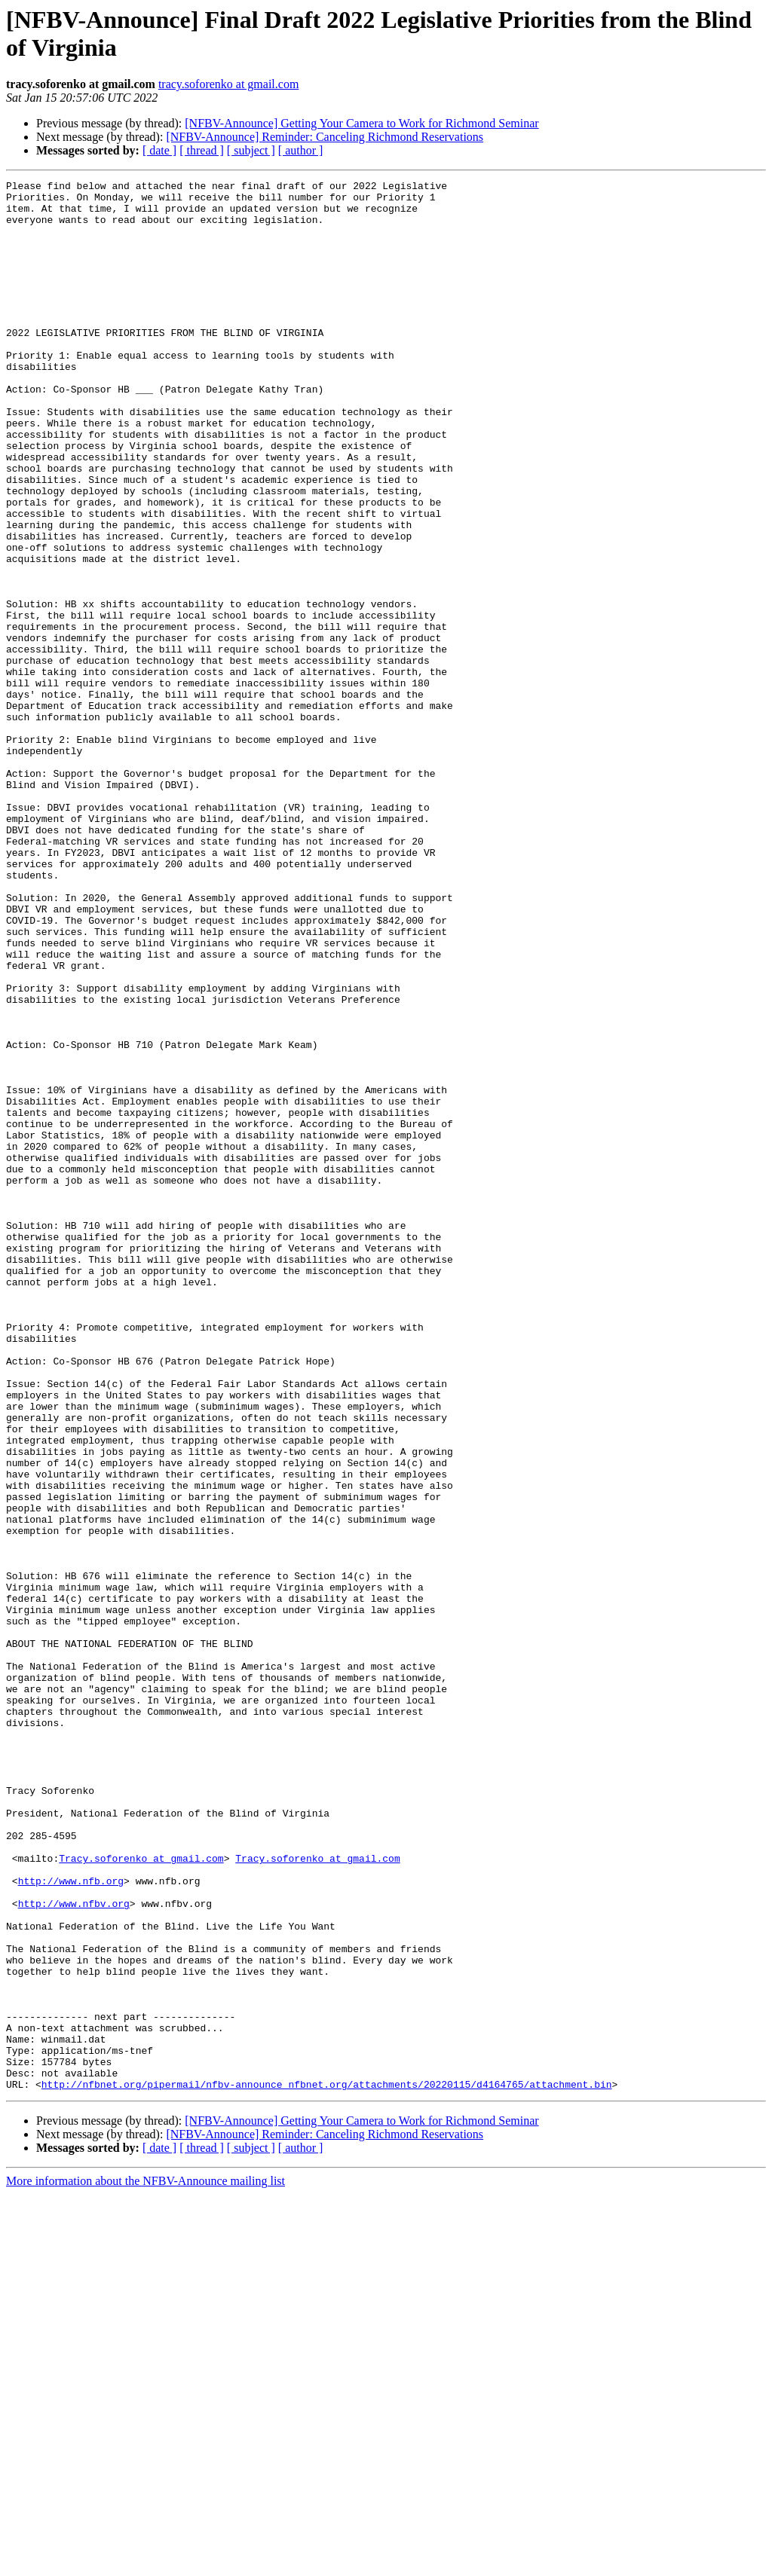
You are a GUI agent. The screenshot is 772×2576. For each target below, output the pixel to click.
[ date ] (159, 150)
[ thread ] (201, 150)
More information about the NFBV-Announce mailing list (145, 2562)
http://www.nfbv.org (74, 2249)
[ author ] (300, 150)
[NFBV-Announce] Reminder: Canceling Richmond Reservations (324, 136)
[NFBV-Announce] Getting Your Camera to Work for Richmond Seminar (361, 123)
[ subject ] (251, 150)
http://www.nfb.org (71, 2222)
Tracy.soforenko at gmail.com (141, 2195)
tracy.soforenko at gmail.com (228, 84)
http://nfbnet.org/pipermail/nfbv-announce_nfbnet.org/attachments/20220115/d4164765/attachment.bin (326, 2466)
